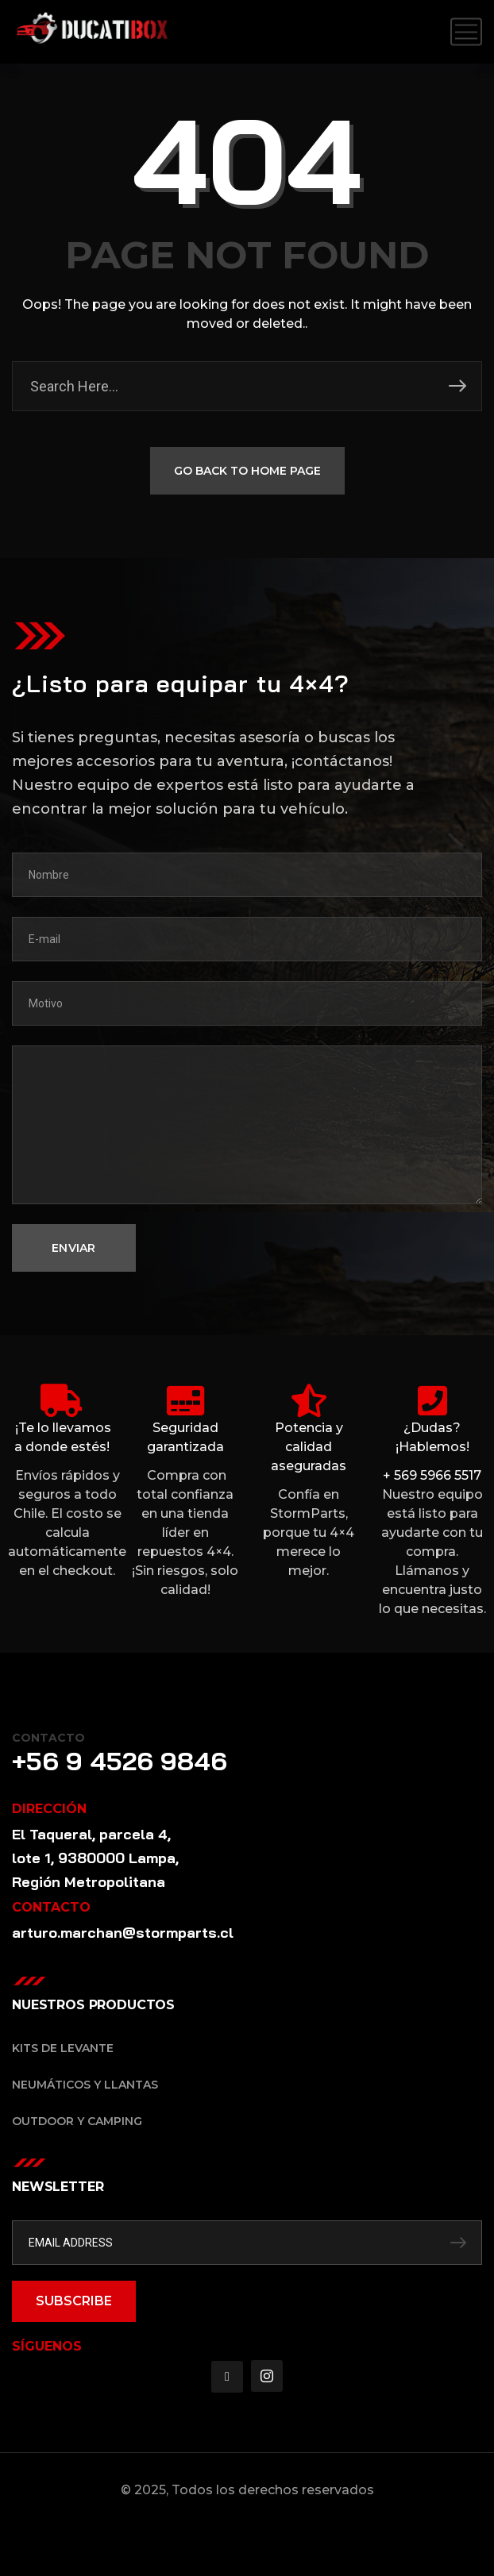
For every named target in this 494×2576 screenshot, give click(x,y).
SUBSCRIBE (74, 2300)
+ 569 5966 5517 (432, 1475)
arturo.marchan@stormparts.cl (122, 1932)
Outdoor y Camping (77, 2121)
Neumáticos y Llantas (85, 2084)
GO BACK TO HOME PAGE (247, 472)
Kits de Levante (63, 2048)
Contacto (48, 1738)
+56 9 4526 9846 (119, 1761)
